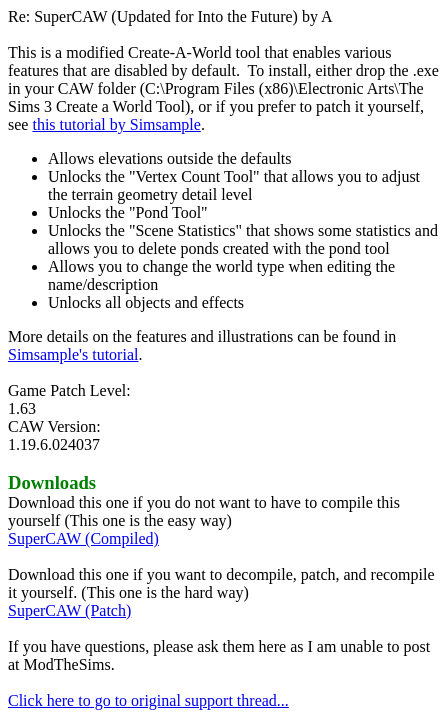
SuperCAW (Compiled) (83, 538)
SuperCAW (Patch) (69, 610)
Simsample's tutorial (73, 354)
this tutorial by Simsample (116, 124)
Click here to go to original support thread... (148, 700)
